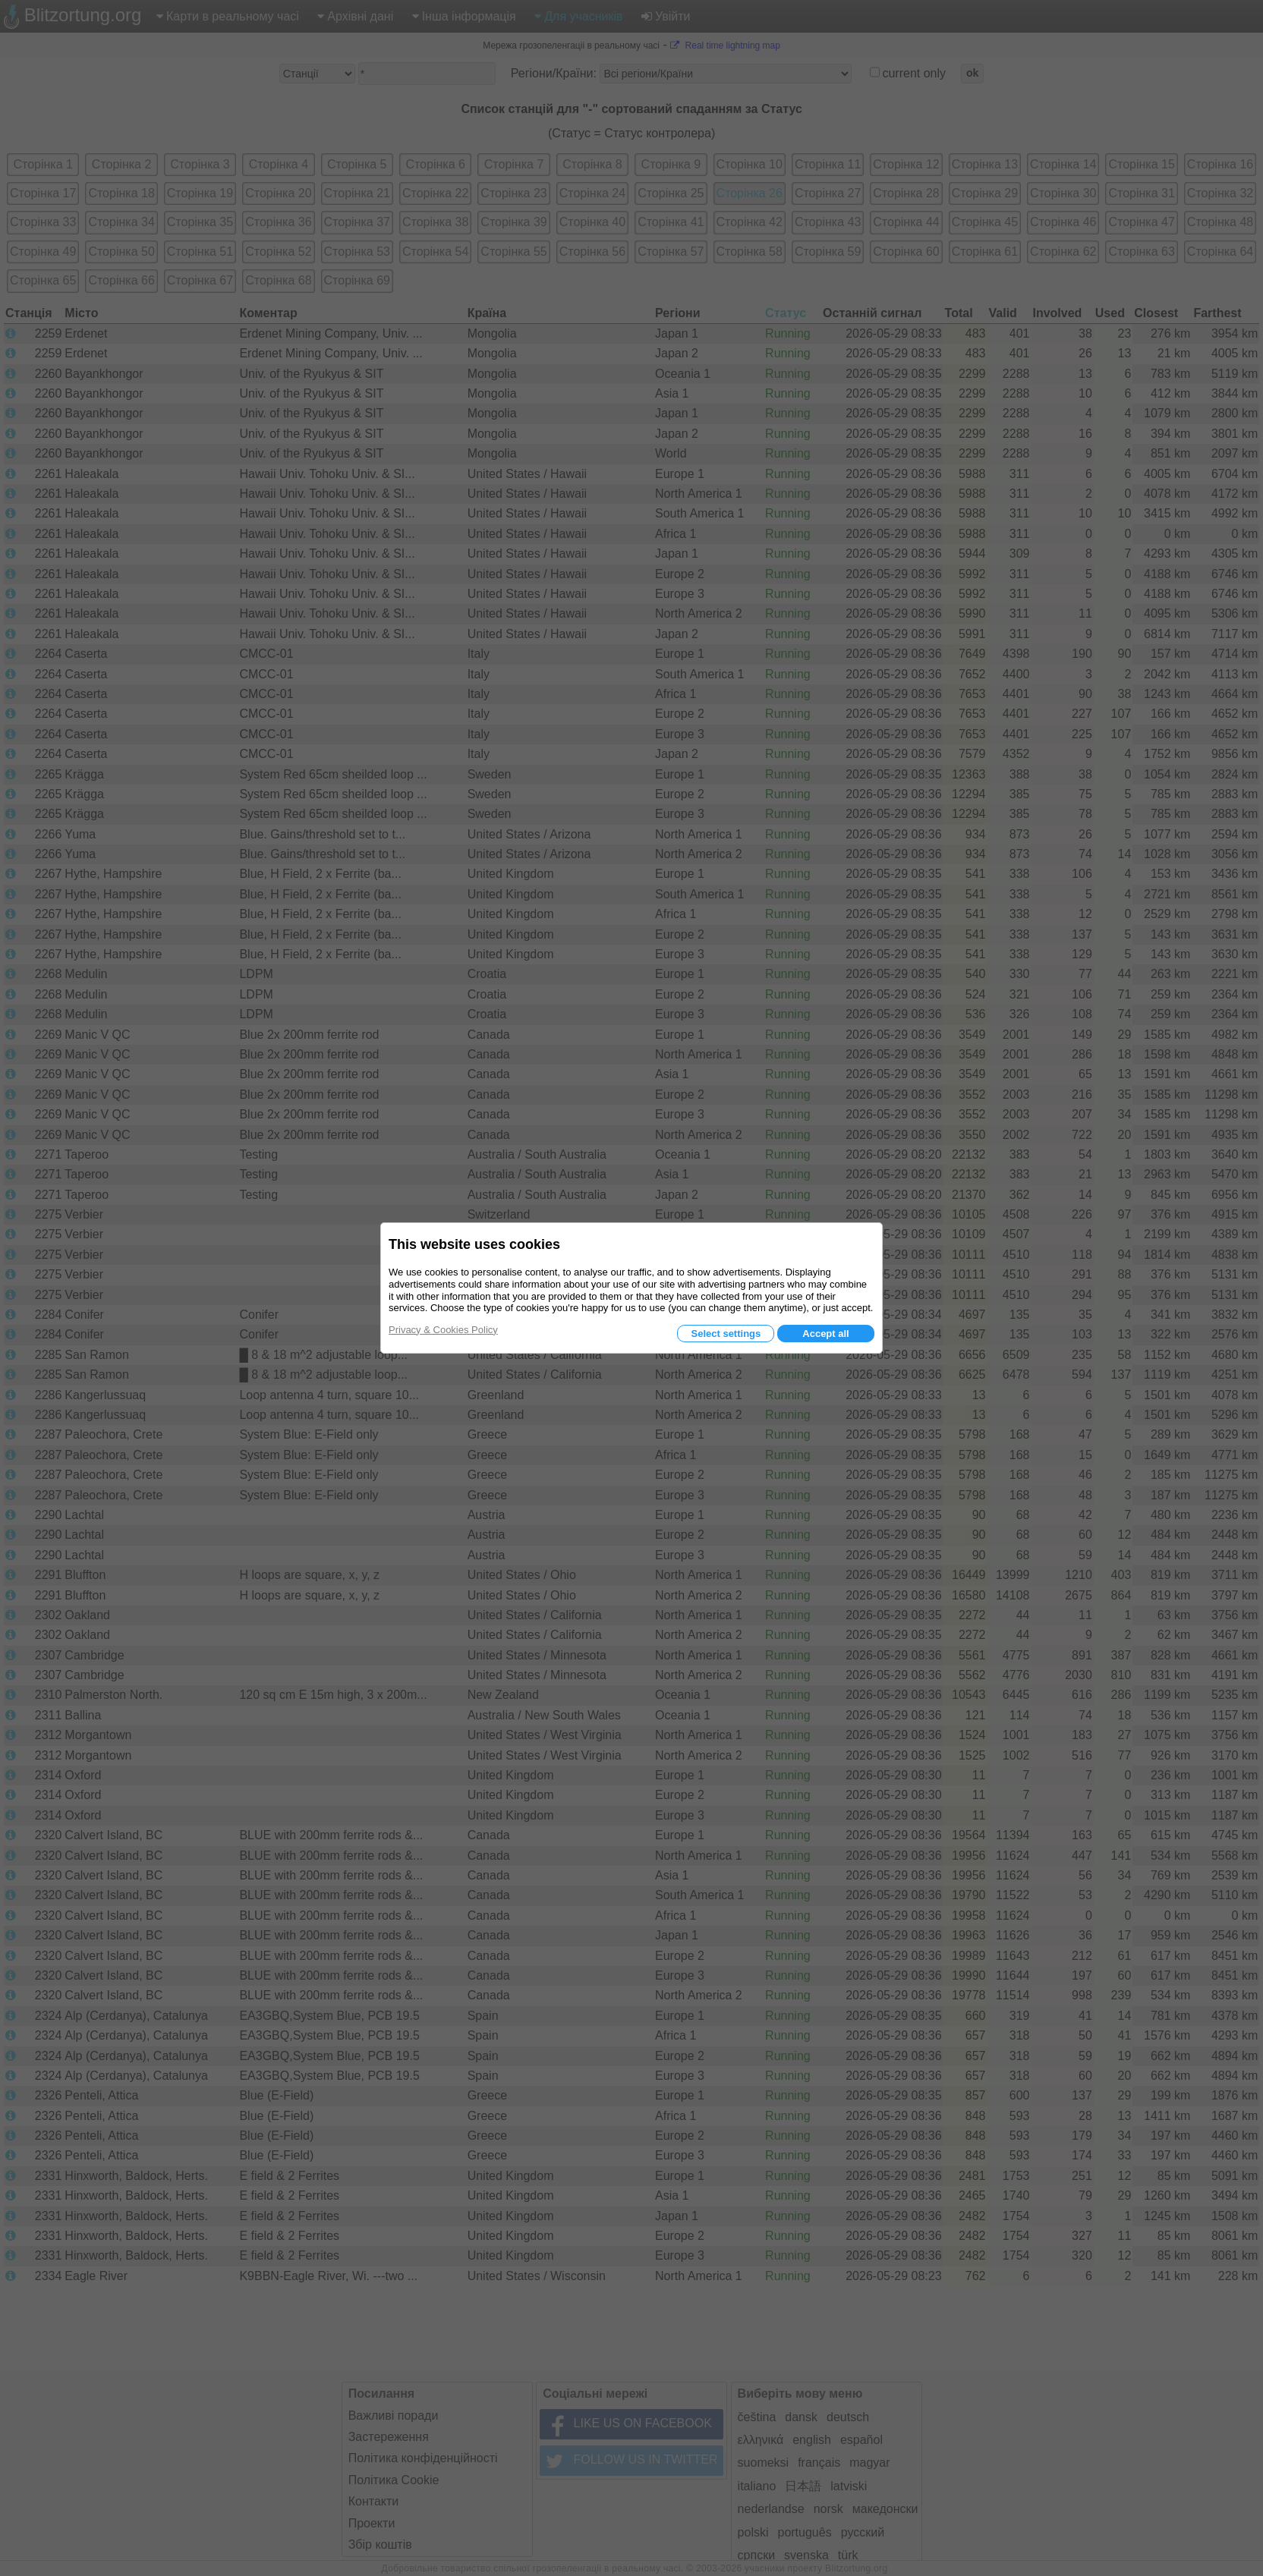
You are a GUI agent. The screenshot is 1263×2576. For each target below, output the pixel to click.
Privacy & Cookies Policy (443, 1329)
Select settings (726, 1333)
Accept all (825, 1333)
